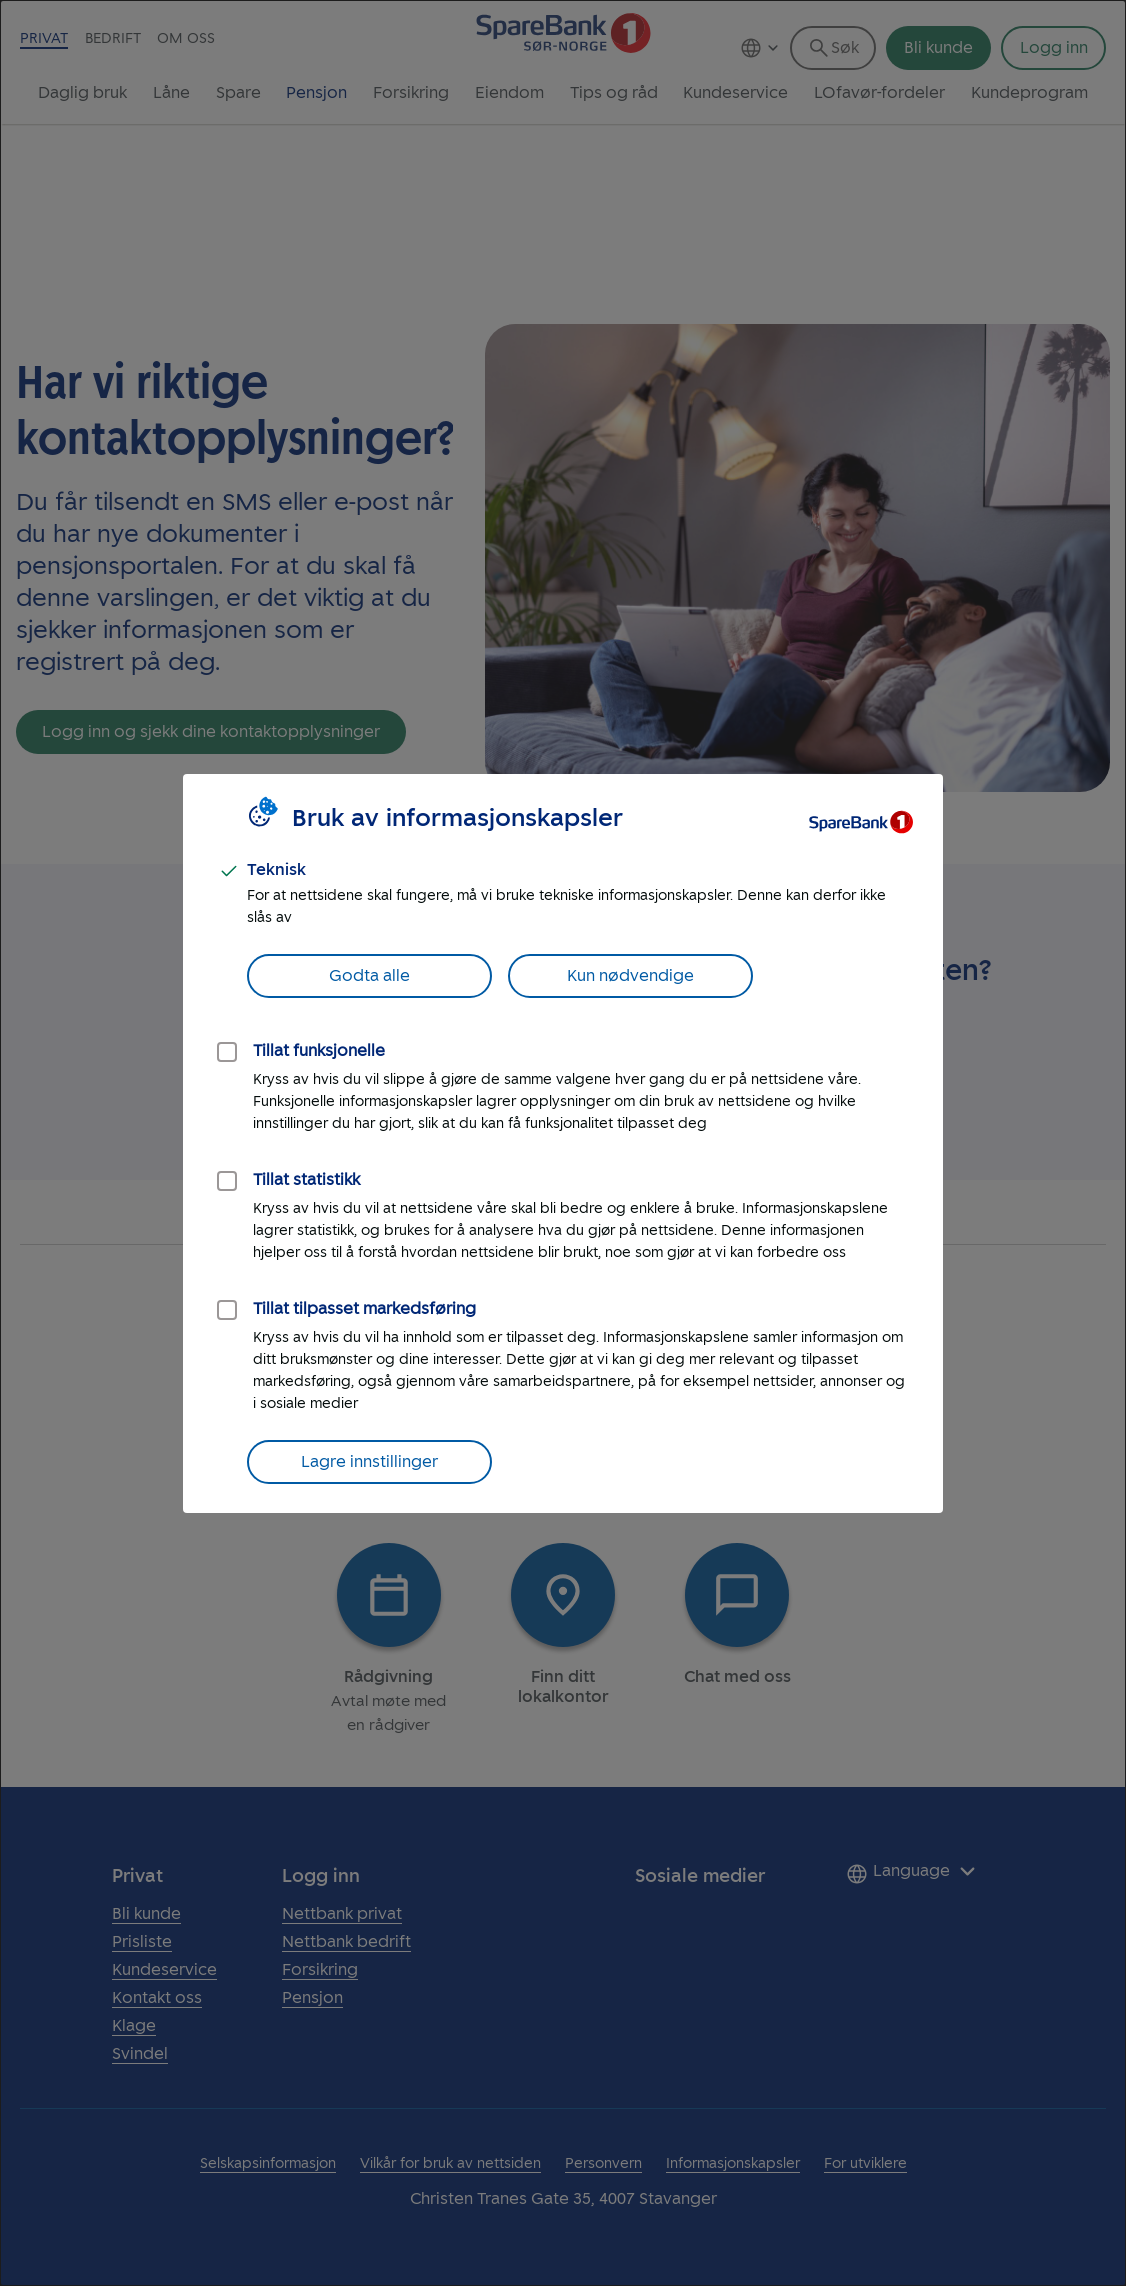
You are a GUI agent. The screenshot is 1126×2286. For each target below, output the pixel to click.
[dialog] (563, 1143)
